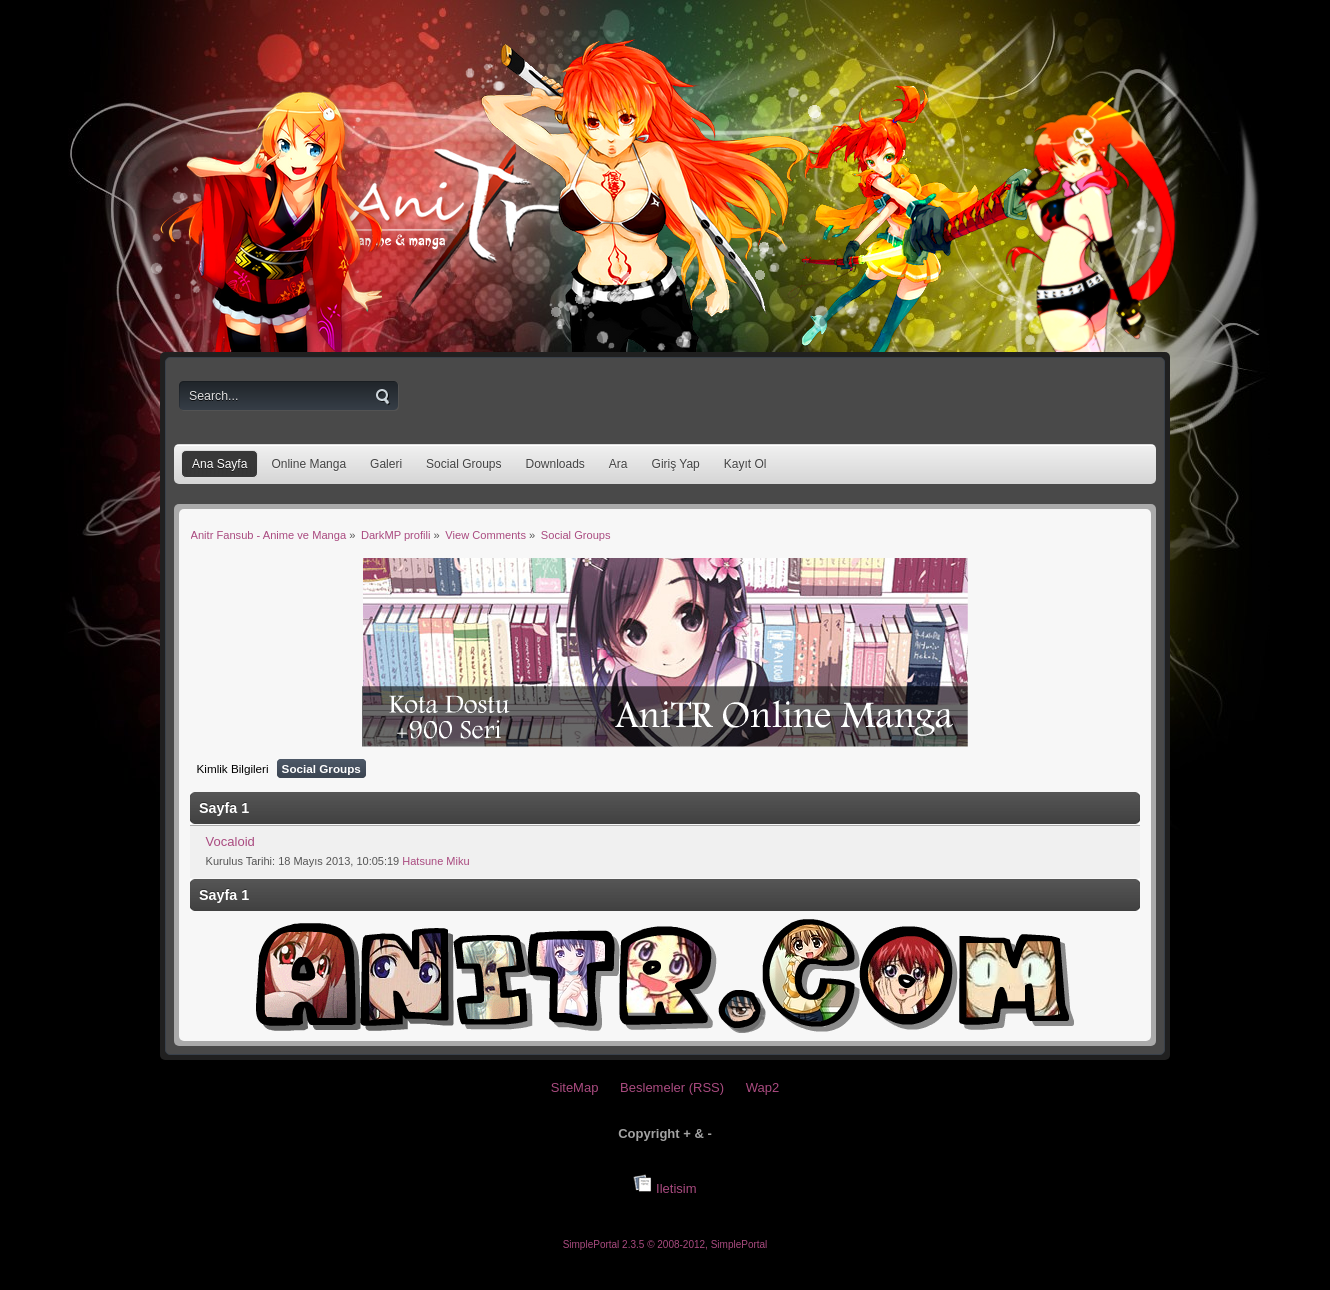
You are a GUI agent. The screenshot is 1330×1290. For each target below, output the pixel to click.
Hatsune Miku (435, 861)
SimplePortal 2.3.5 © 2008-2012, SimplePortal (665, 1244)
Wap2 (762, 1087)
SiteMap (575, 1087)
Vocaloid (230, 841)
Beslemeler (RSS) (672, 1087)
